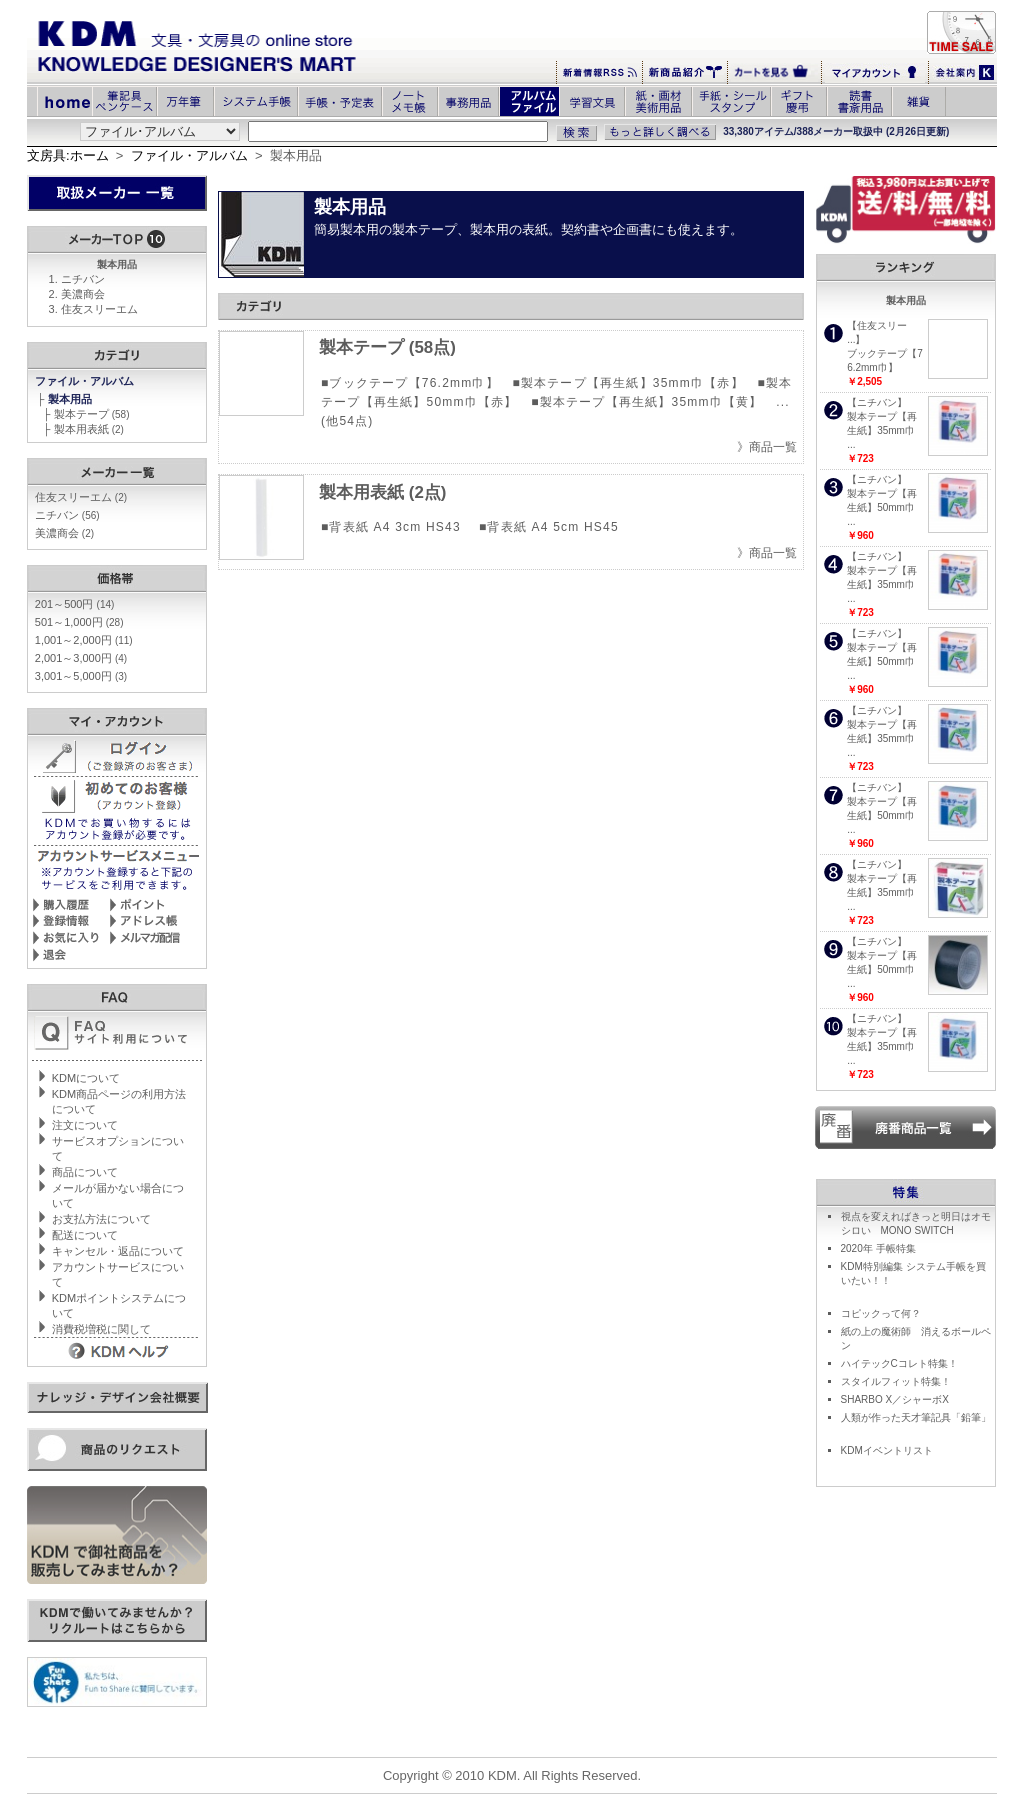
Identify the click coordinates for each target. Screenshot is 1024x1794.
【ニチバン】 (877, 402)
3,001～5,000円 (81, 676)
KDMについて (86, 1078)
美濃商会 (83, 294)
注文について (85, 1125)
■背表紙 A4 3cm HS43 (393, 527)
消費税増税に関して (101, 1329)
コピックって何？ (881, 1313)
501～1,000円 (79, 622)
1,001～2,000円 (84, 640)
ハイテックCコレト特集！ (899, 1363)
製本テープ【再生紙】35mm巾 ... (882, 430)
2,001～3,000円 (81, 658)
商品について (85, 1172)
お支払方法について (101, 1219)
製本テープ (92, 414)
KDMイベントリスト (887, 1450)
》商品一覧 (767, 447)
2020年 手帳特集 (878, 1248)
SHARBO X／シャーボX (895, 1399)
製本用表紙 (89, 429)
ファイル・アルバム (189, 155)
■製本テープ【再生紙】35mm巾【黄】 (646, 402)
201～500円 (75, 604)
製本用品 (71, 399)
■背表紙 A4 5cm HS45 (549, 527)
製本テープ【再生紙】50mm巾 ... (882, 507)
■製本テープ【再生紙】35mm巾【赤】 (627, 383)
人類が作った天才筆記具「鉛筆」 (916, 1417)
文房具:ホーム (68, 155)
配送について (85, 1235)
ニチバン (83, 279)
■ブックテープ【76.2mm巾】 (410, 383)
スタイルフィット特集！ (896, 1381)
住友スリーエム (99, 309)
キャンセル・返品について (118, 1251)
